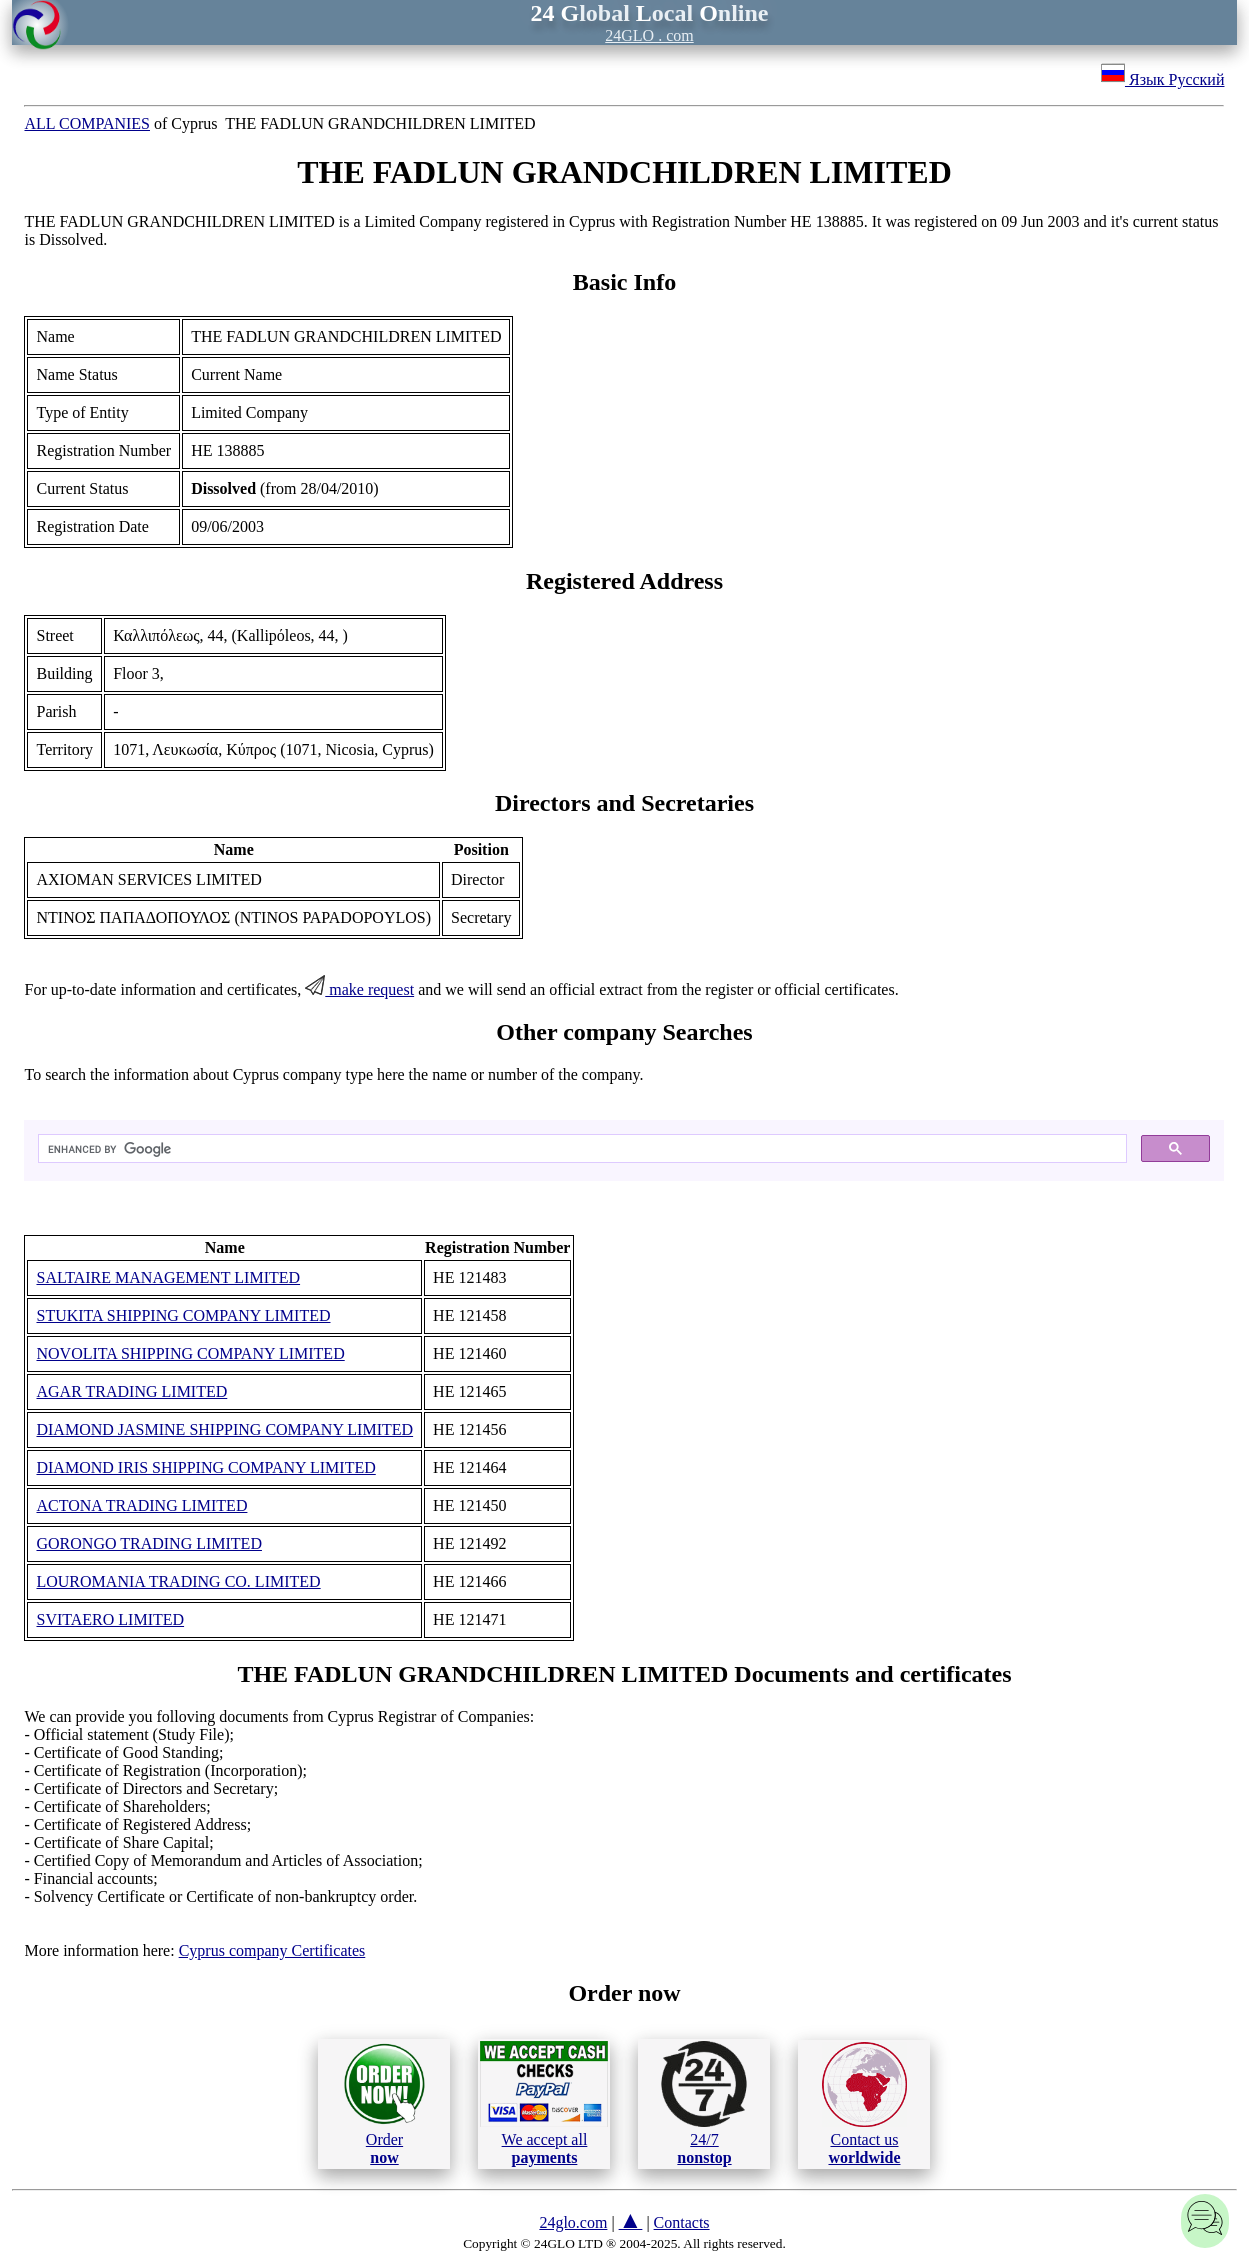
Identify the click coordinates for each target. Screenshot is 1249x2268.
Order (384, 2103)
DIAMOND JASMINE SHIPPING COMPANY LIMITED (224, 1429)
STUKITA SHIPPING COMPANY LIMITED (183, 1315)
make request (359, 989)
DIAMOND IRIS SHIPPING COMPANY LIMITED (205, 1467)
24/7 (704, 2103)
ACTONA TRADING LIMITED (141, 1505)
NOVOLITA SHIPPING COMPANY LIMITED (190, 1353)
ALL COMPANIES (87, 123)
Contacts (682, 2222)
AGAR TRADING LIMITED (131, 1391)
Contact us (864, 2104)
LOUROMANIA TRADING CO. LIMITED (178, 1581)
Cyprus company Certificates (272, 1950)
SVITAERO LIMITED (110, 1619)
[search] (580, 1149)
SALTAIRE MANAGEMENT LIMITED (168, 1277)
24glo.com (573, 2222)
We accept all (544, 2103)
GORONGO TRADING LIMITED (148, 1543)
